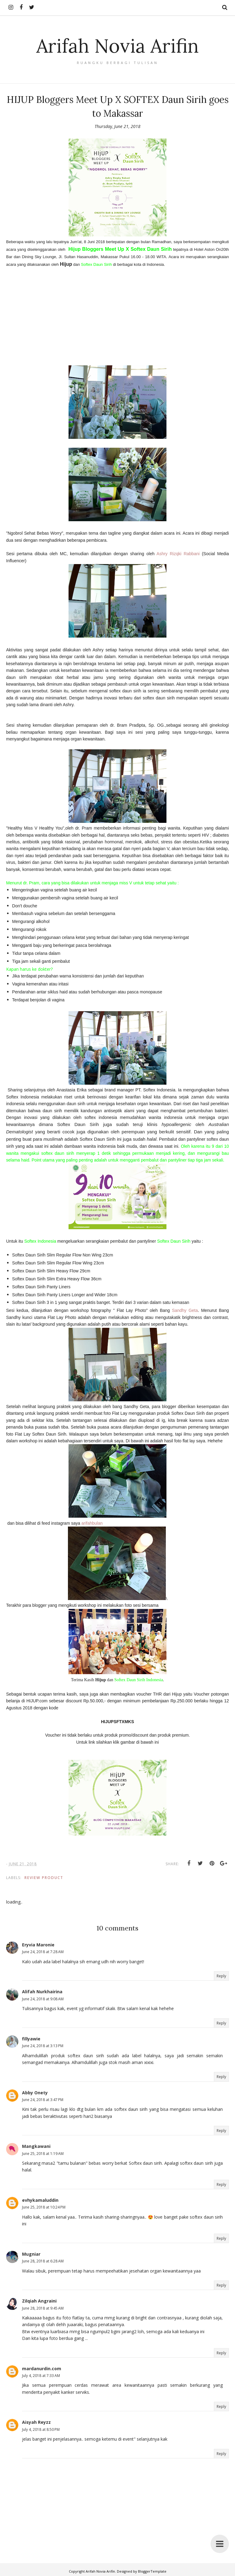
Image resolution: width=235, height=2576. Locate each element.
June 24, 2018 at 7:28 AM (43, 1951)
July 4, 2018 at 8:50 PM (41, 2429)
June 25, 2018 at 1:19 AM (43, 2153)
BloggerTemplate (152, 2571)
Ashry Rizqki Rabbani (178, 553)
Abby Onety (35, 2093)
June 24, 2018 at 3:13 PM (42, 2045)
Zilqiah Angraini (39, 2301)
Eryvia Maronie (38, 1945)
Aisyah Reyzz (36, 2422)
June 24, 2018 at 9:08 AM (43, 1999)
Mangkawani (36, 2146)
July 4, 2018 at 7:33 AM (41, 2375)
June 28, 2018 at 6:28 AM (43, 2261)
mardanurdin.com (41, 2368)
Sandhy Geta (185, 1310)
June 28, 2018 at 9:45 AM (43, 2308)
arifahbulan (92, 1523)
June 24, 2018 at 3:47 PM (42, 2099)
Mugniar (31, 2254)
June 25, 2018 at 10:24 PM (43, 2207)
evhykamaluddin (40, 2200)
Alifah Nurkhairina (42, 1991)
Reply (221, 1976)
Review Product (43, 1877)
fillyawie (31, 2039)
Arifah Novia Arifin (117, 44)
